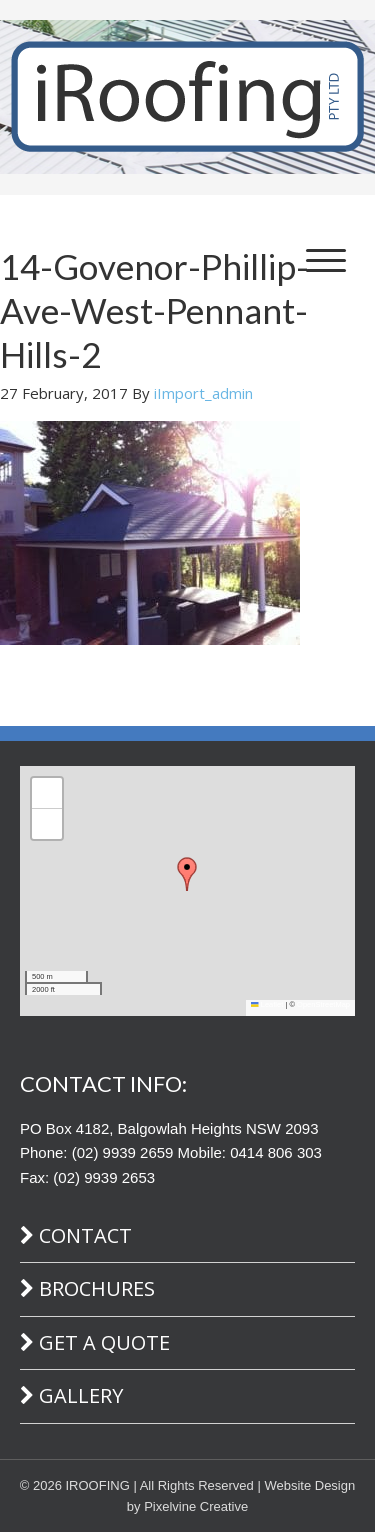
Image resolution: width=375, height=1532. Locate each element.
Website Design (309, 1485)
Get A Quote (104, 1342)
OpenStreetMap (323, 1004)
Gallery (81, 1395)
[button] (187, 874)
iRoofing (187, 97)
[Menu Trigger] (326, 259)
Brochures (97, 1288)
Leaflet (267, 1004)
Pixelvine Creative (196, 1506)
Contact (85, 1235)
